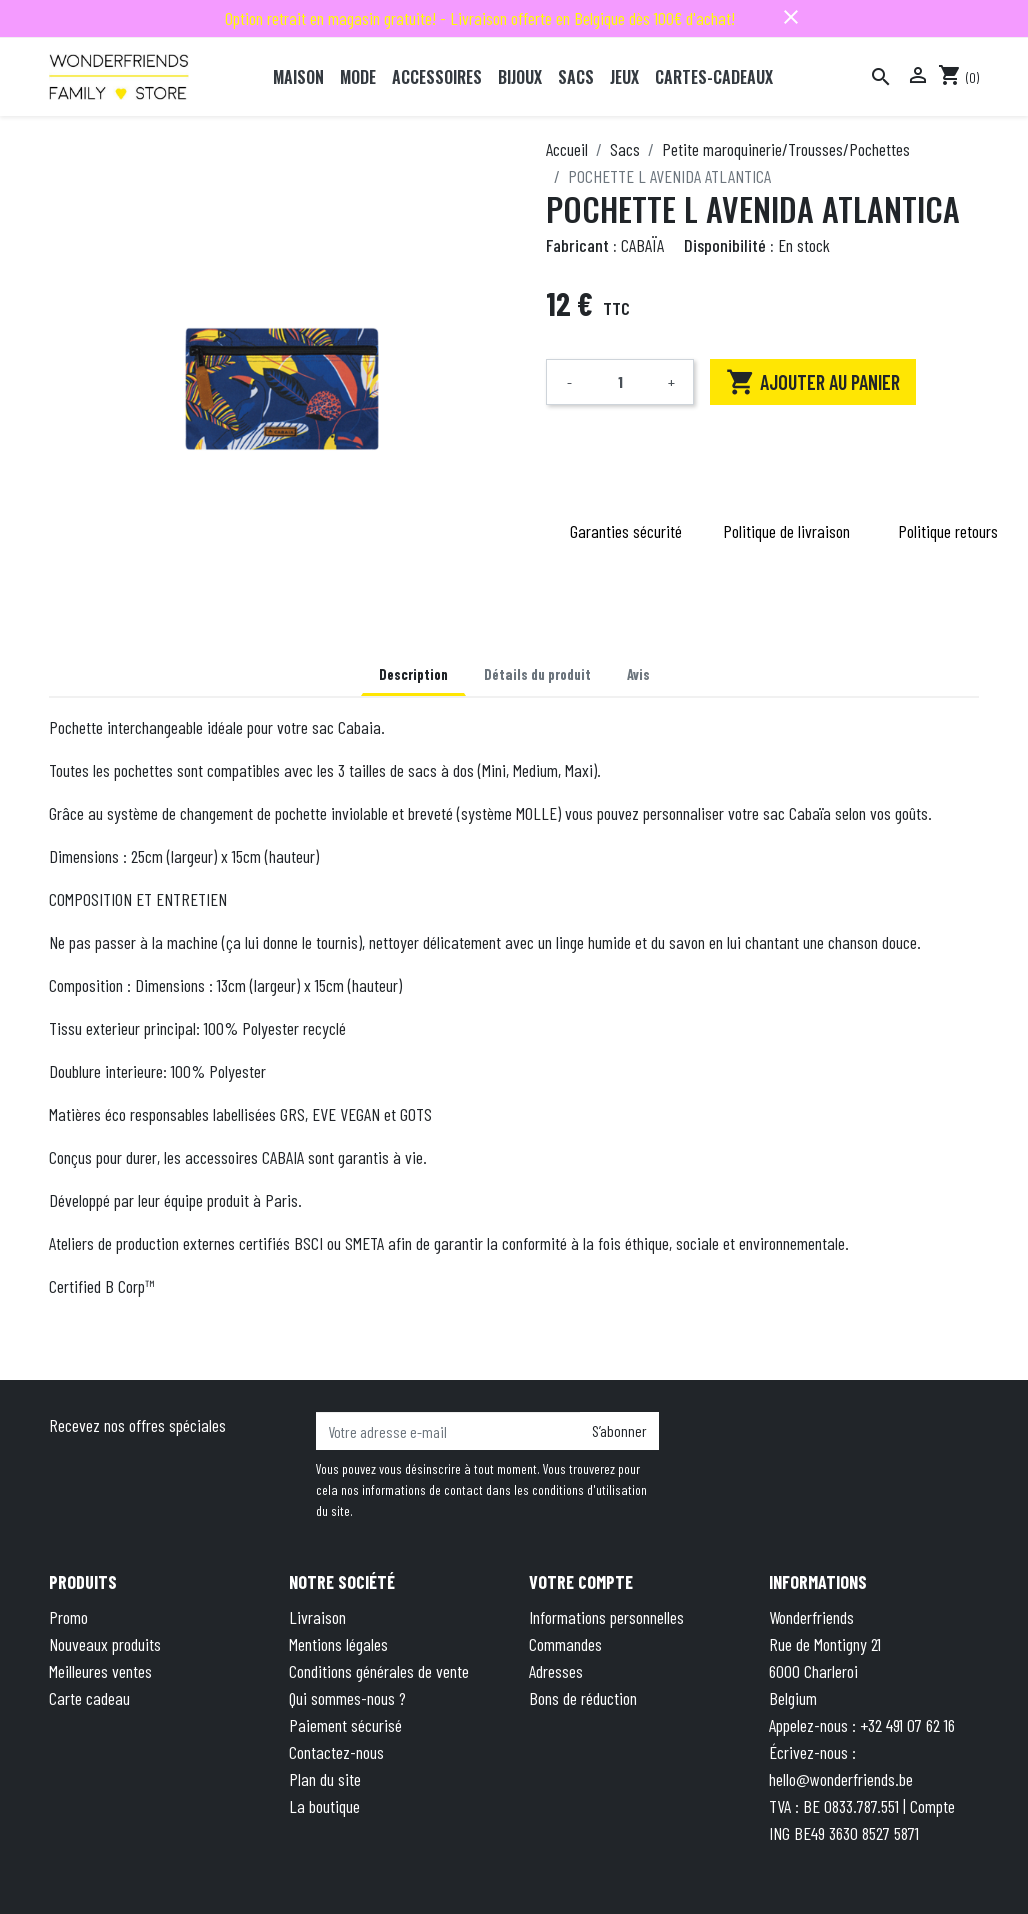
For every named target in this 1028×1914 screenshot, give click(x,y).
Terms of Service (797, 1868)
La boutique (324, 1806)
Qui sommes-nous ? (347, 1698)
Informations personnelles (606, 1617)
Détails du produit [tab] (537, 674)
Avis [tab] (638, 674)
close (791, 17)
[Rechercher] (881, 77)
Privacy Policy (684, 1868)
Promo (68, 1617)
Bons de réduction (583, 1698)
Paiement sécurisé (345, 1725)
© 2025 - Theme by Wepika (230, 1868)
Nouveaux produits (105, 1644)
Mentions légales (338, 1644)
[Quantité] (620, 382)
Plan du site (325, 1779)
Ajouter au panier (813, 382)
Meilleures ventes (100, 1671)
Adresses (556, 1671)
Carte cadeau (89, 1698)
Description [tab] (413, 674)
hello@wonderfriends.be (841, 1779)
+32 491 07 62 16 (907, 1725)
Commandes (565, 1644)
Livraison (317, 1617)
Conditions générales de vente (379, 1671)
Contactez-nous (336, 1752)
